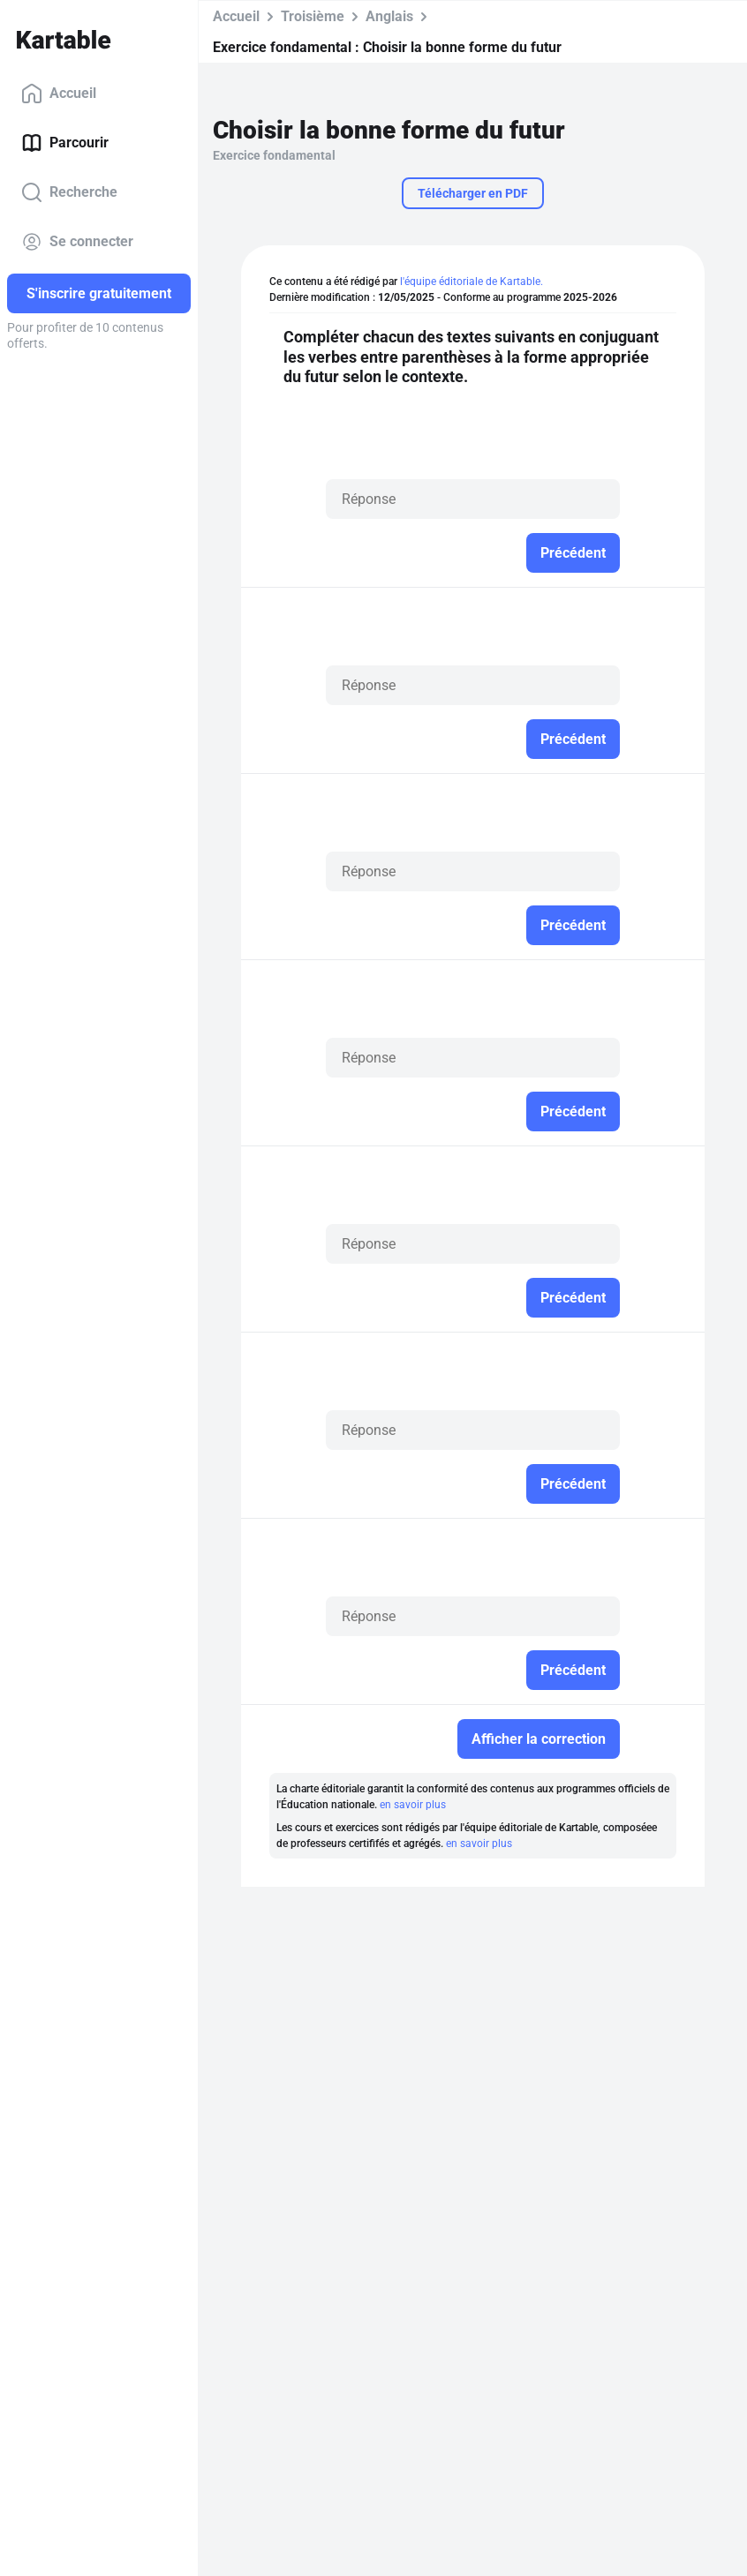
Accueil (58, 93)
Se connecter (77, 241)
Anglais (389, 16)
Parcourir (65, 143)
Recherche (69, 192)
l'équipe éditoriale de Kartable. (471, 281)
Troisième (312, 16)
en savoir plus (413, 1805)
